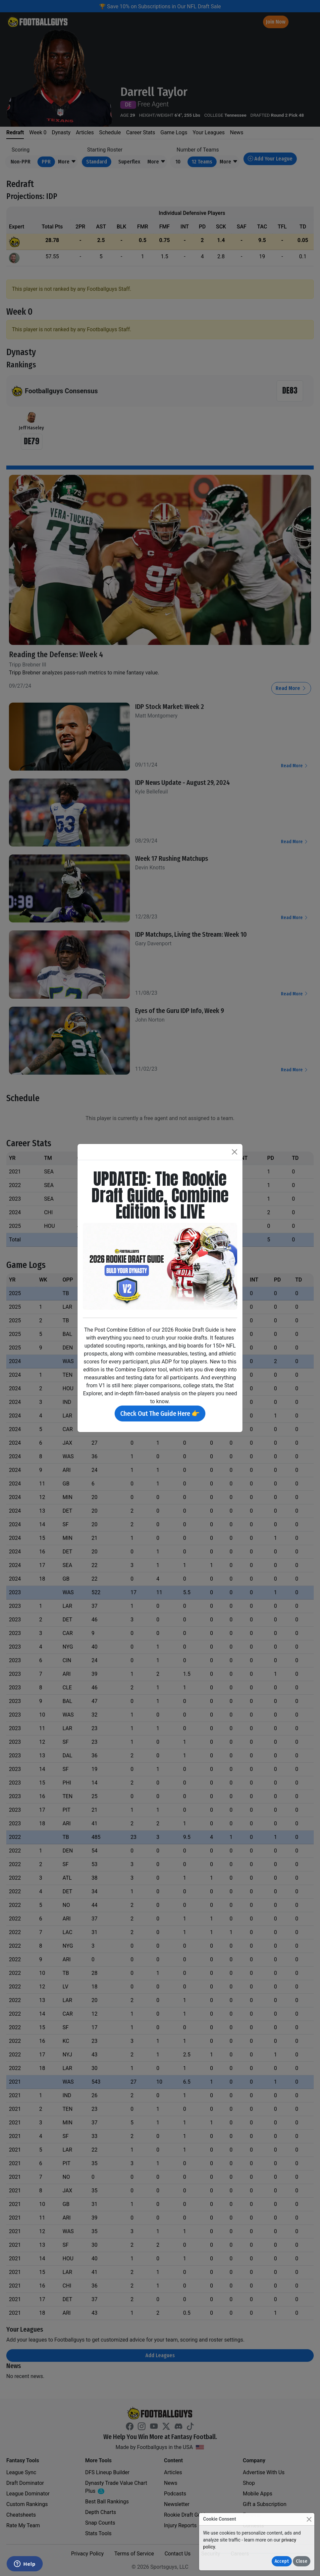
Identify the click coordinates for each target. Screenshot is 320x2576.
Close (301, 2561)
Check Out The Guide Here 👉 (160, 1413)
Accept (282, 2561)
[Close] (308, 2519)
